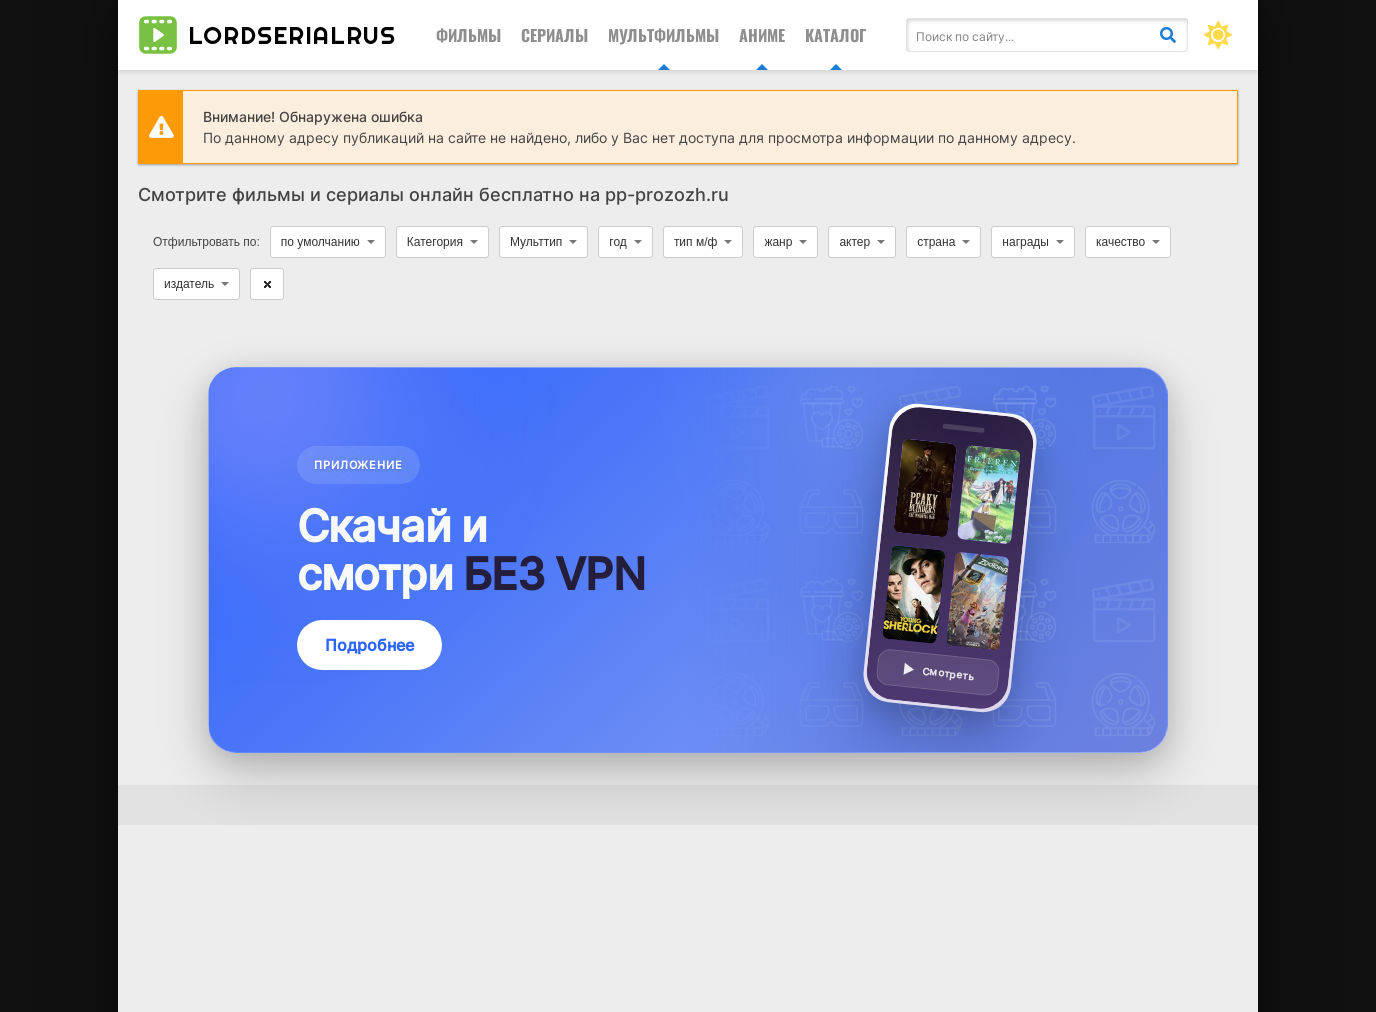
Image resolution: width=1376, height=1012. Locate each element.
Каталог (835, 35)
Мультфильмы (663, 35)
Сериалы (554, 35)
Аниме (762, 35)
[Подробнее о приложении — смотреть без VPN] (688, 560)
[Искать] (1168, 35)
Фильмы (468, 35)
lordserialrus (267, 35)
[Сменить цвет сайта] (1218, 35)
